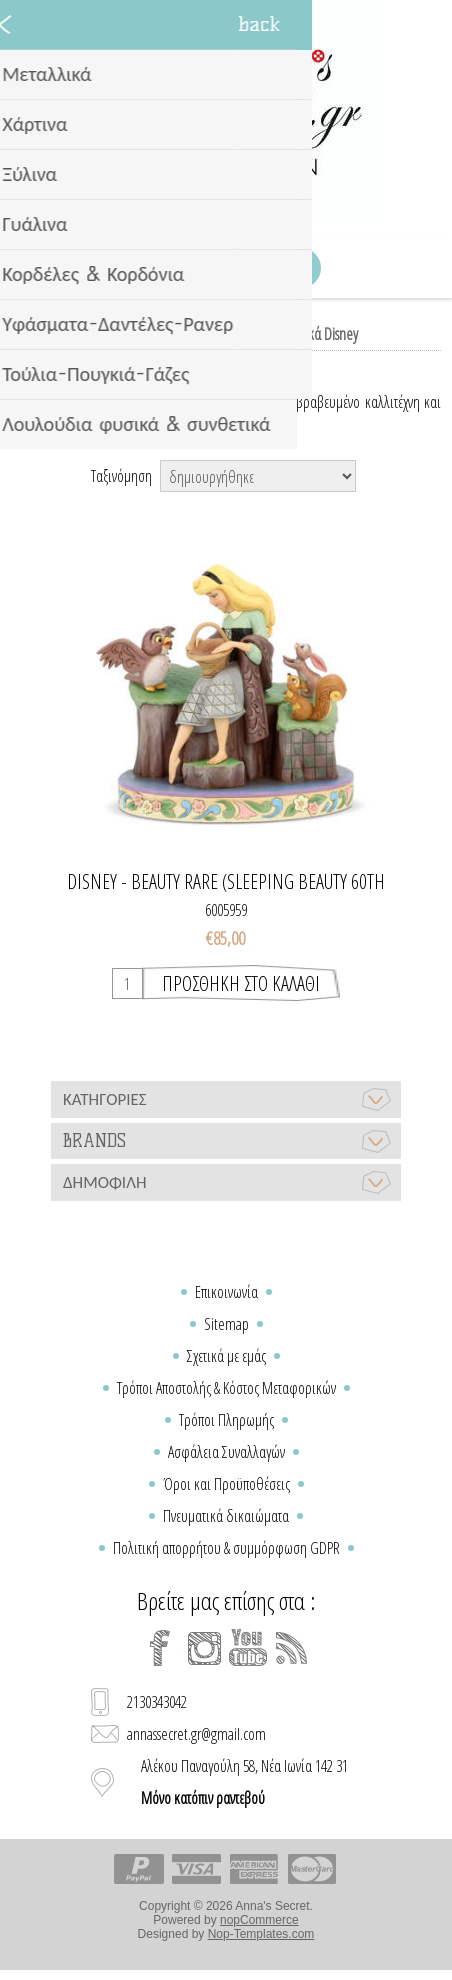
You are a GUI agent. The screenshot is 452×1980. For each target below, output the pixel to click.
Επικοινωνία (226, 1292)
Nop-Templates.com (261, 1934)
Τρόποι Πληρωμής (226, 1420)
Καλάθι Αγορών (251, 268)
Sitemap (226, 1324)
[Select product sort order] (258, 476)
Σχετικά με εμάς (226, 1356)
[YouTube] (248, 1648)
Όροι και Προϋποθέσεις (226, 1484)
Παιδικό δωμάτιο (186, 334)
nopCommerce (259, 1920)
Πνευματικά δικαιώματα (226, 1516)
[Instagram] (204, 1648)
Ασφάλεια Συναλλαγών (226, 1452)
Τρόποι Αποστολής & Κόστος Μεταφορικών (226, 1388)
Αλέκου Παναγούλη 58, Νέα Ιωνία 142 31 (244, 1782)
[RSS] (292, 1648)
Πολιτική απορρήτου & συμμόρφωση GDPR (226, 1548)
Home (109, 334)
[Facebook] (160, 1648)
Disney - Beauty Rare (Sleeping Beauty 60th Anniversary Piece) (226, 882)
